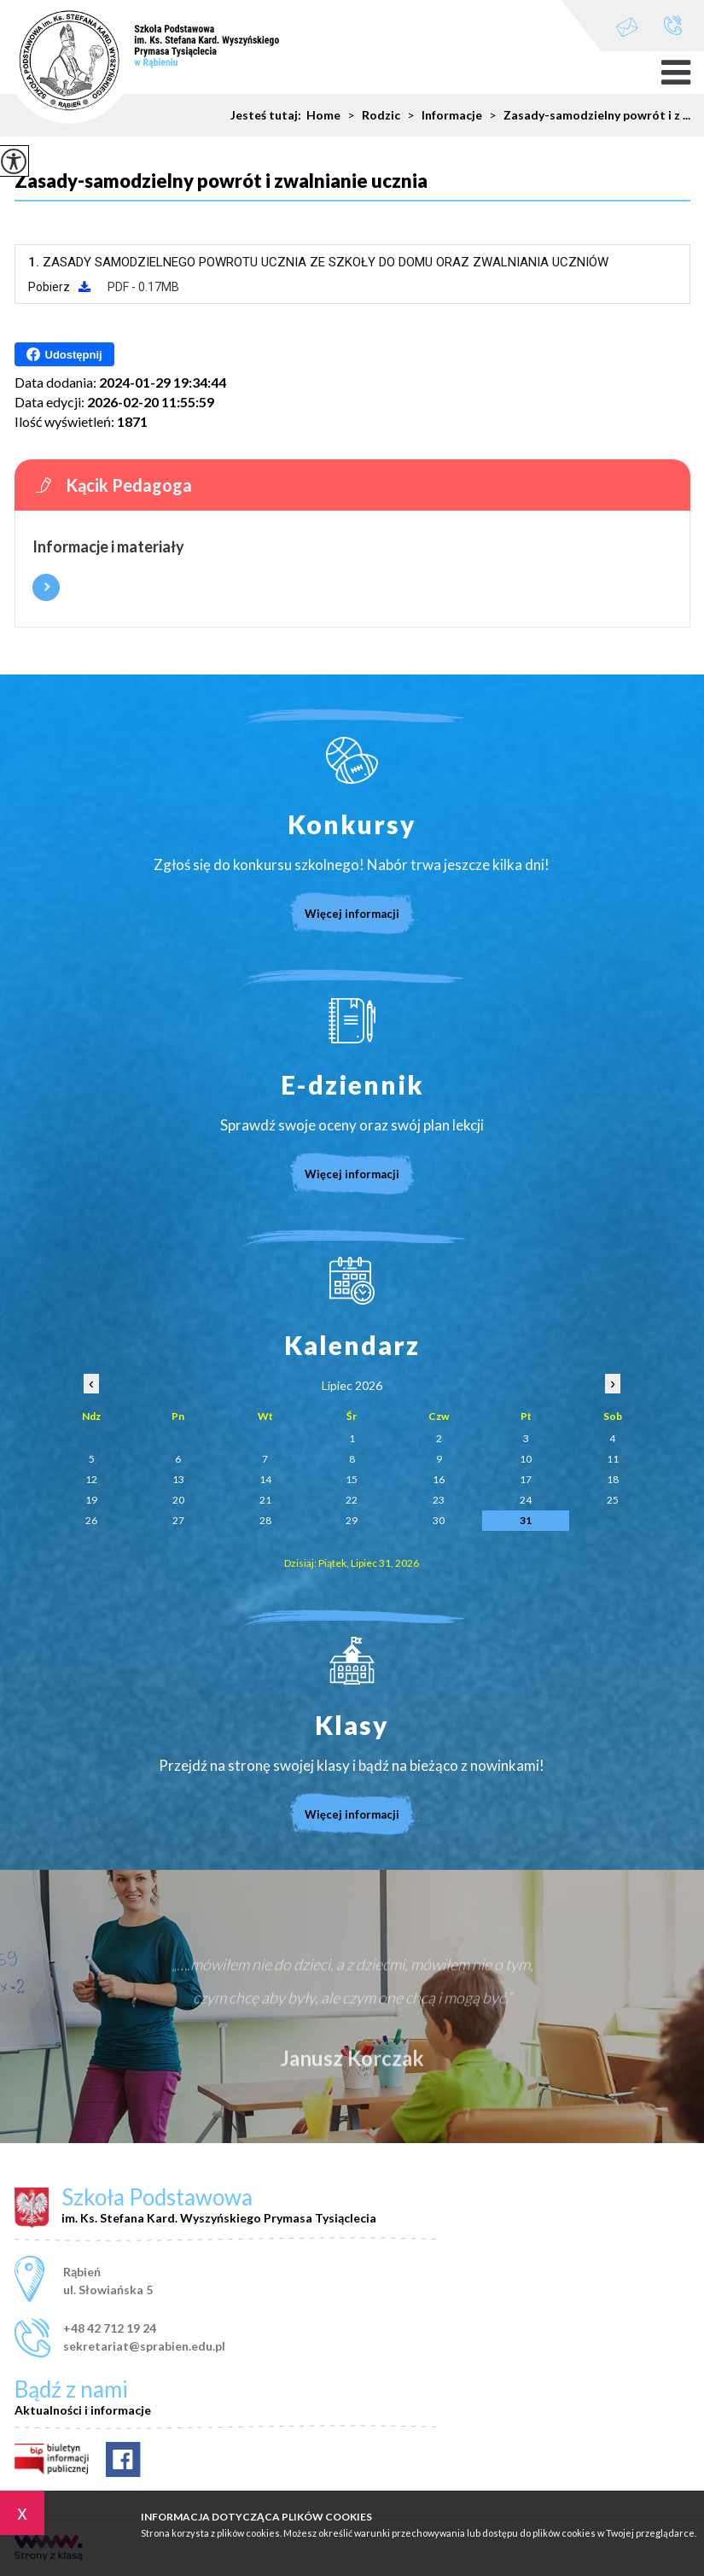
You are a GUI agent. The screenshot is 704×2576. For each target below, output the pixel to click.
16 (439, 1479)
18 (613, 1479)
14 (265, 1479)
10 (526, 1458)
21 (265, 1499)
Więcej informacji (46, 587)
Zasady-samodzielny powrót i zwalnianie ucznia (221, 181)
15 (352, 1479)
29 (352, 1520)
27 (178, 1520)
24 (526, 1499)
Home (323, 115)
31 (526, 1520)
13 (178, 1479)
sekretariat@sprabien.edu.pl (627, 27)
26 (91, 1520)
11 (613, 1458)
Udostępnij (64, 354)
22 (352, 1499)
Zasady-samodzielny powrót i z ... (586, 115)
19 (91, 1499)
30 (439, 1520)
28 (265, 1520)
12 (91, 1479)
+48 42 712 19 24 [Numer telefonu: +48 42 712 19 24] (109, 2328)
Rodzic (370, 115)
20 (178, 1499)
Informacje (441, 115)
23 (439, 1499)
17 (526, 1479)
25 (613, 1499)
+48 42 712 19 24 (673, 25)
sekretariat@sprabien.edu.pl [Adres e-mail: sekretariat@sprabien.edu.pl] (144, 2346)
